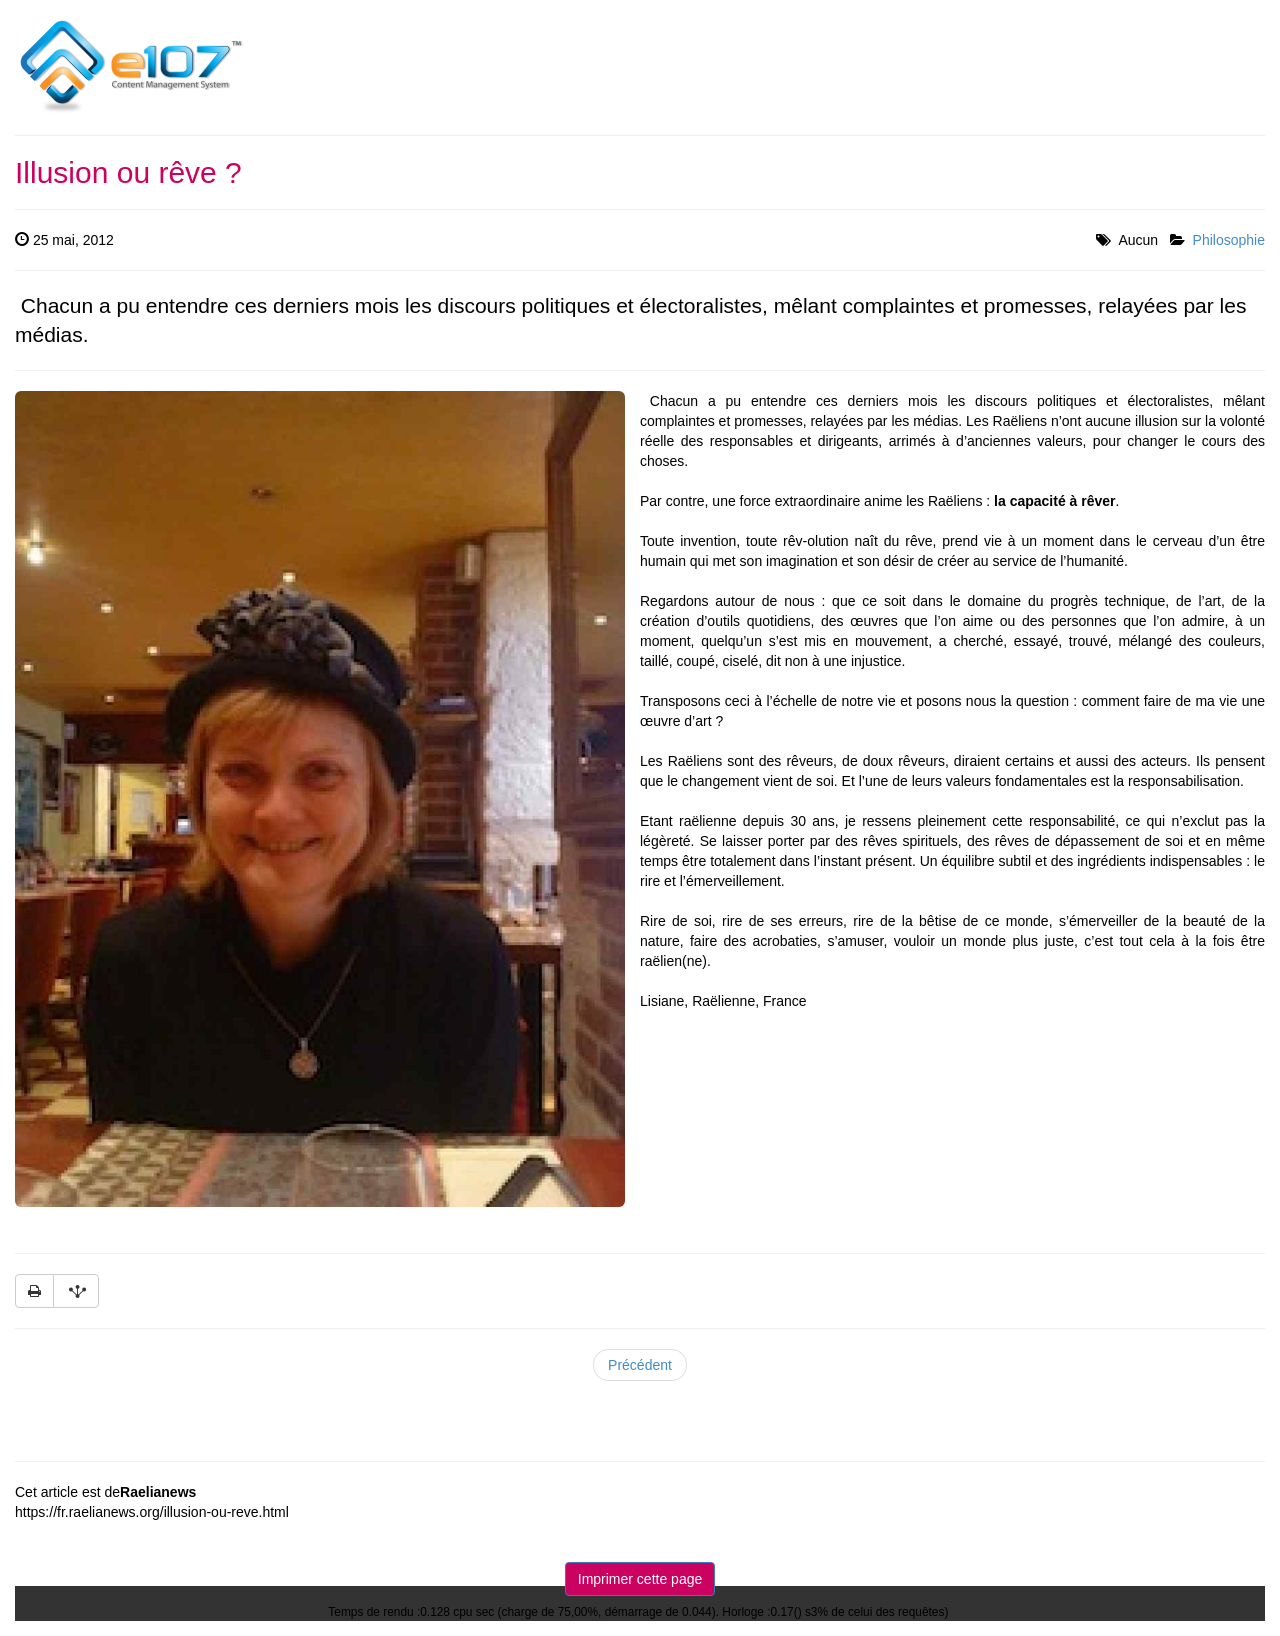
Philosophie (1229, 240)
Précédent (640, 1365)
